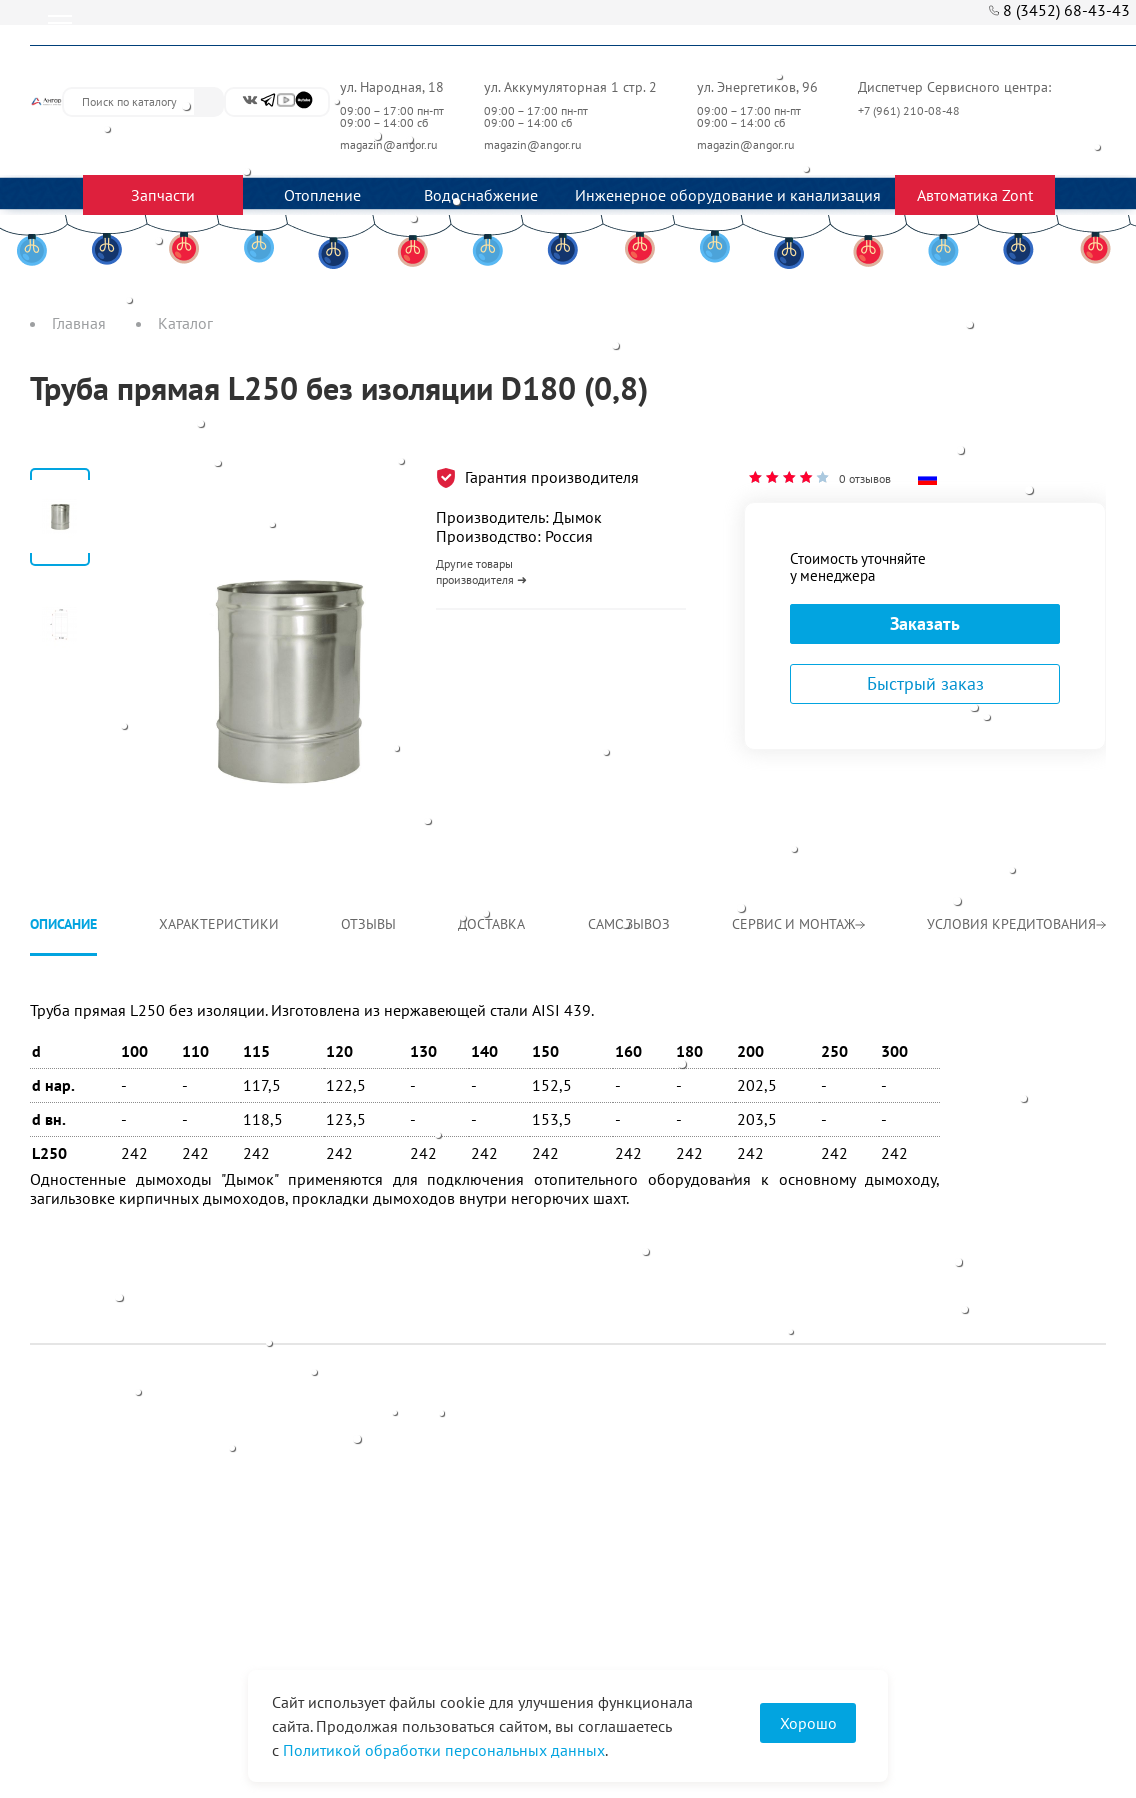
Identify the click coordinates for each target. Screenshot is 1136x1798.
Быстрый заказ (925, 683)
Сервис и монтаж (798, 924)
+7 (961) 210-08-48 (910, 110)
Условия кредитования (1016, 924)
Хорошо (808, 1723)
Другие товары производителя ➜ (481, 571)
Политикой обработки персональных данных (444, 1750)
